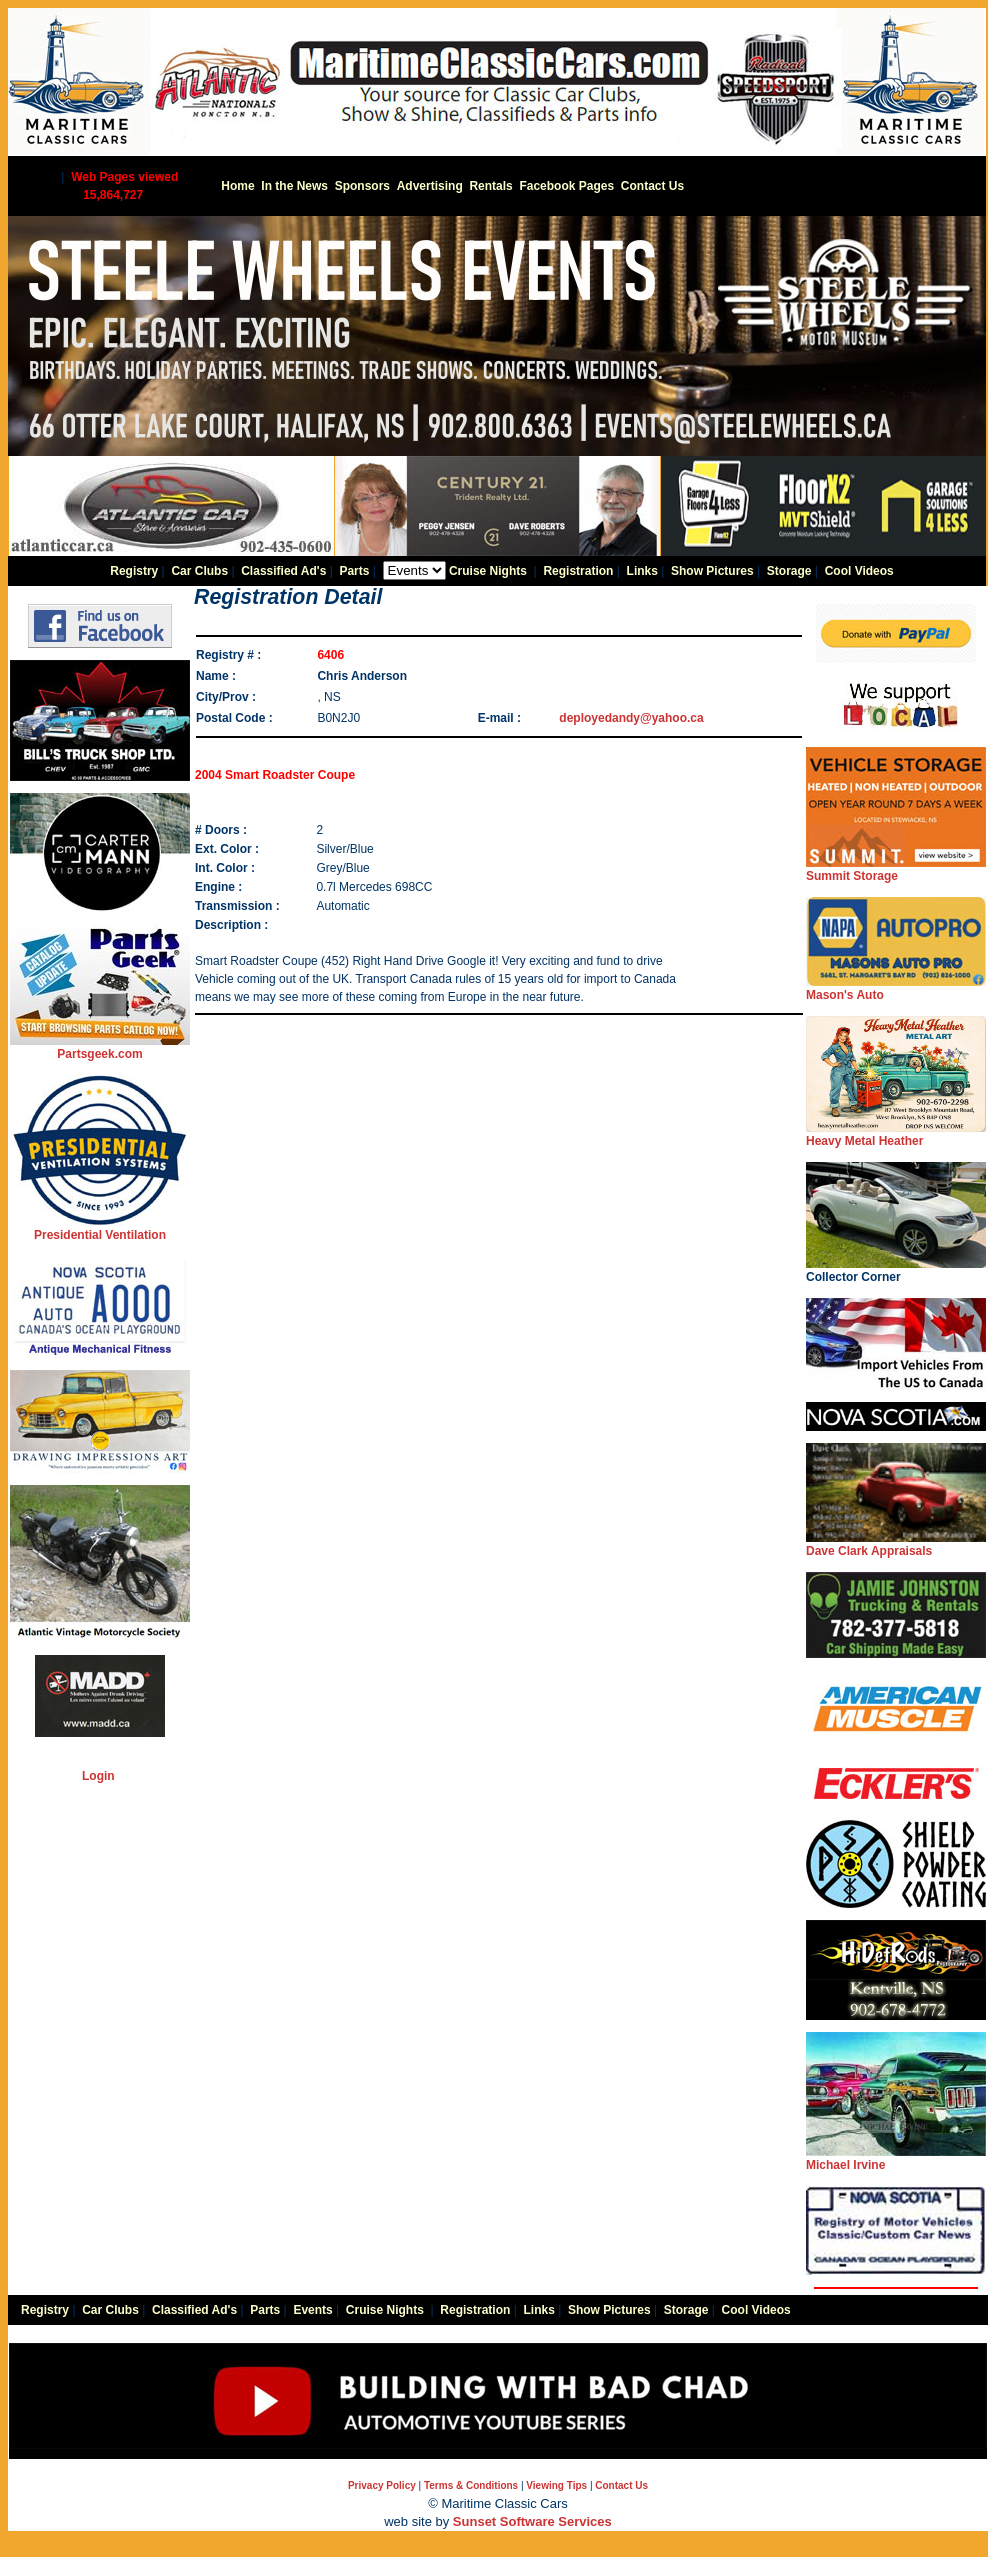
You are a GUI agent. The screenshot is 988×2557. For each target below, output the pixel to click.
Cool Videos (859, 571)
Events (312, 2310)
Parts (354, 571)
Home (237, 186)
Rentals (490, 186)
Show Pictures (712, 571)
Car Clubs (199, 571)
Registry (134, 571)
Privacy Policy (382, 2485)
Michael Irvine (896, 2158)
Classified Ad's (283, 571)
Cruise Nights (488, 571)
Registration (578, 571)
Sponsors (362, 186)
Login (98, 1776)
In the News (294, 186)
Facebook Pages (566, 186)
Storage (789, 571)
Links (642, 571)
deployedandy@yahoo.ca (631, 718)
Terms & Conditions (471, 2485)
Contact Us (652, 186)
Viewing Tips (556, 2485)
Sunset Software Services (532, 2521)
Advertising (430, 186)
